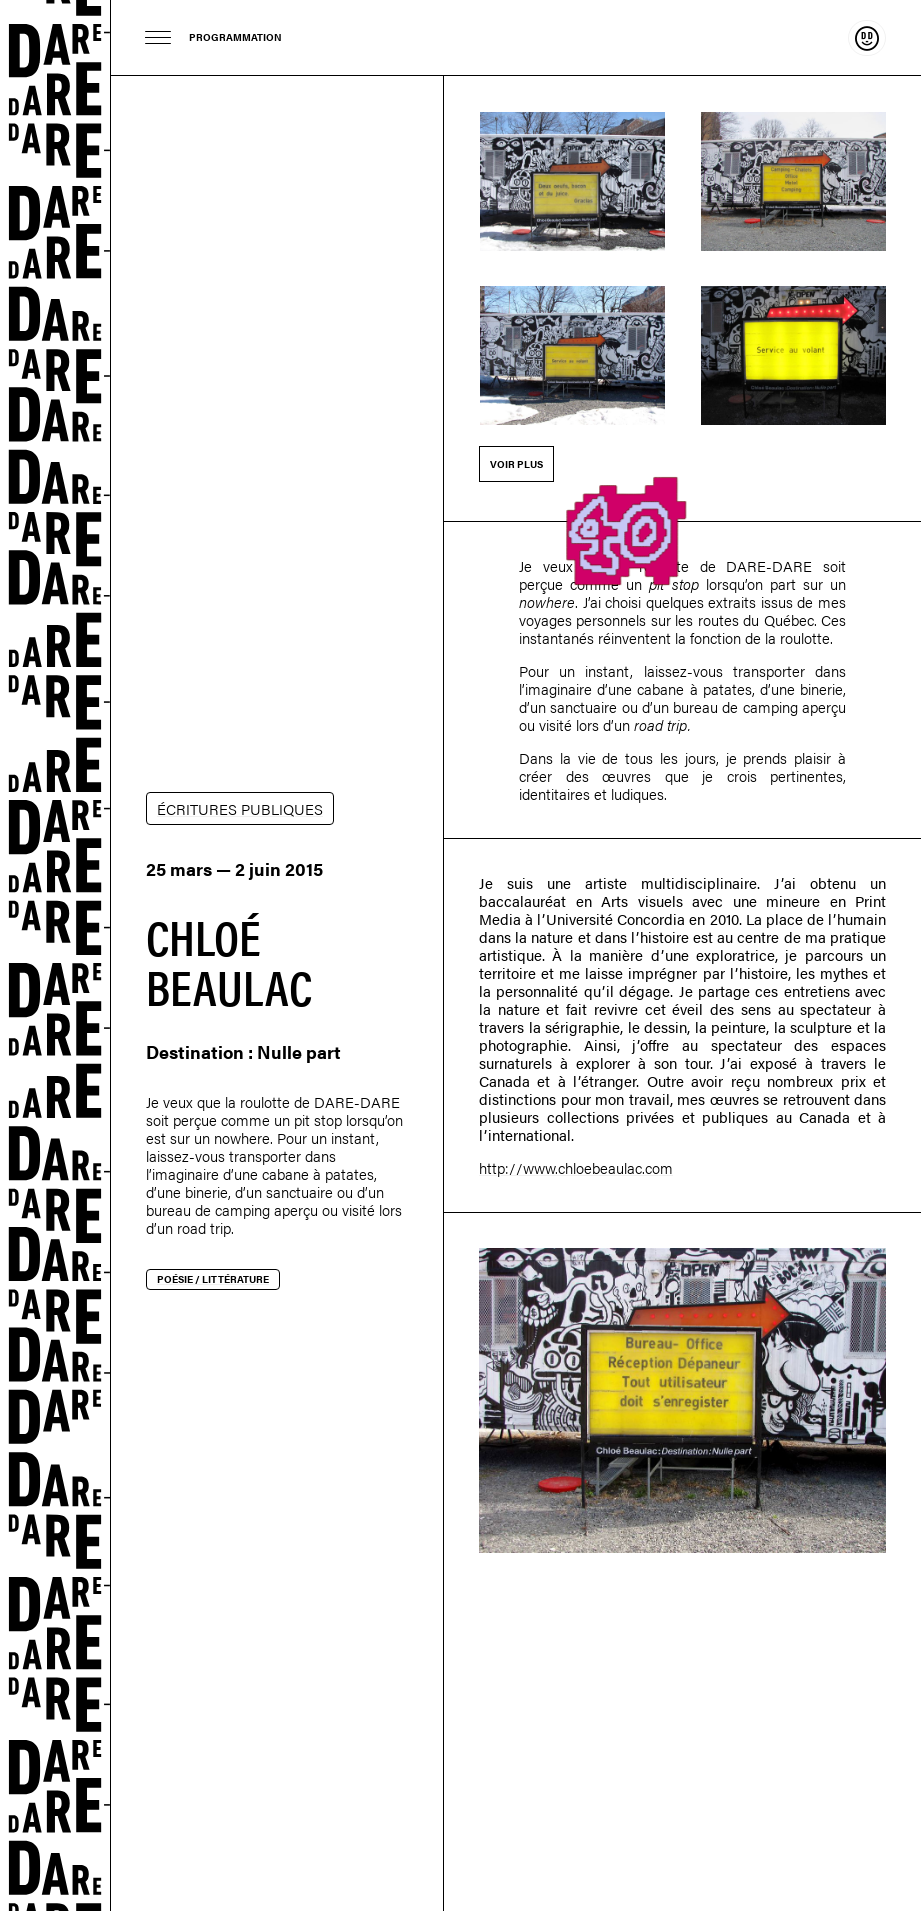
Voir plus (516, 464)
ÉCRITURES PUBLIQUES (240, 808)
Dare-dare (55, 955)
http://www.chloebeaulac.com (576, 1167)
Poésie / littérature (213, 1279)
